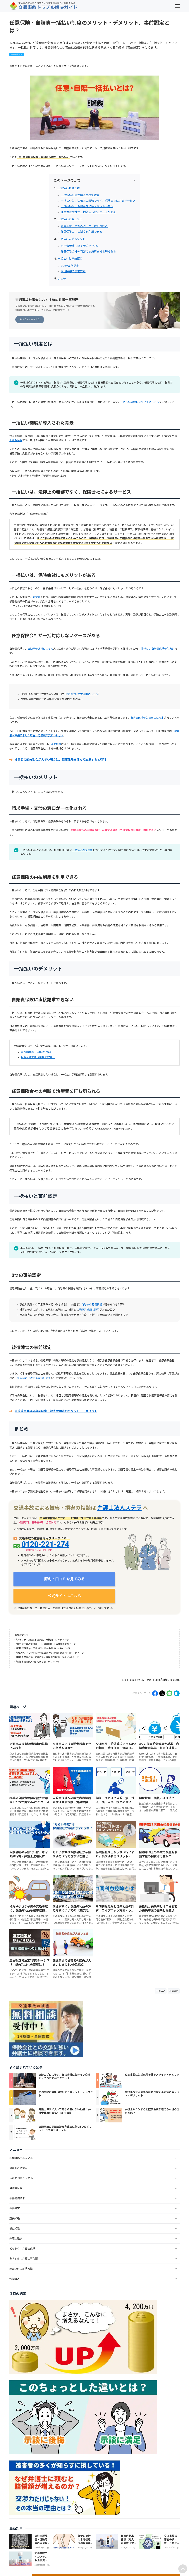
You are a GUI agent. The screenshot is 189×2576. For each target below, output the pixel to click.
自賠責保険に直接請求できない (80, 246)
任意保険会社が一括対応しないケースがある (88, 212)
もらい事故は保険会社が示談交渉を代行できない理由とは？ (72, 1856)
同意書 (36, 597)
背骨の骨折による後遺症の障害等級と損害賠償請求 (84, 2543)
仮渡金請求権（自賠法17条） (38, 1057)
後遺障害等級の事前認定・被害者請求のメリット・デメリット (56, 1411)
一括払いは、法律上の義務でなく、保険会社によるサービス (98, 200)
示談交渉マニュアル (177, 2548)
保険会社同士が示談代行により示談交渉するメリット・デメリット (115, 1856)
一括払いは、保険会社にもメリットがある (87, 206)
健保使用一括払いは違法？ (156, 1798)
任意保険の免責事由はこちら (81, 693)
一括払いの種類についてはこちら (139, 402)
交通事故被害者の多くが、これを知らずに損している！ (170, 2543)
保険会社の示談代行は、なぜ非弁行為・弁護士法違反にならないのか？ (28, 1856)
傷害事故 (48, 2565)
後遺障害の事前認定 (73, 271)
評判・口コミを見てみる (64, 1579)
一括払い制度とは (69, 188)
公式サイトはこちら (64, 1596)
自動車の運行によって (40, 648)
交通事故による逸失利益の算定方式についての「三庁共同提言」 (72, 1910)
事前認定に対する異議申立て (34, 1378)
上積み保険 (15, 440)
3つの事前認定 (70, 265)
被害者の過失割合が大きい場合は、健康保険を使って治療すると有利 (60, 759)
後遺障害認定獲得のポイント (48, 2548)
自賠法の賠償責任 (91, 1304)
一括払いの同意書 (82, 850)
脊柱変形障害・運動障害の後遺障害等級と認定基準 (41, 2543)
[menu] (177, 6)
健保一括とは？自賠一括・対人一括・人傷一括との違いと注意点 (115, 1802)
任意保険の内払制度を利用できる (81, 231)
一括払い (160, 1991)
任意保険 (134, 2548)
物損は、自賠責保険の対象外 (158, 648)
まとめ (62, 278)
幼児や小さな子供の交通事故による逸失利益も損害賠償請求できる (28, 1910)
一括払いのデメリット (71, 239)
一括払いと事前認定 (70, 258)
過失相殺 (56, 744)
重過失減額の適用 (89, 1309)
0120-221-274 (45, 1544)
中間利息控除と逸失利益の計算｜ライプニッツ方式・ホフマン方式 (115, 1910)
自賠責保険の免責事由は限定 (147, 717)
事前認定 (173, 1991)
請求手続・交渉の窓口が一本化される (84, 226)
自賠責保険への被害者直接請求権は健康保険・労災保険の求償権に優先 (72, 1802)
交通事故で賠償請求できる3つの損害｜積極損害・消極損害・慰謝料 (116, 1748)
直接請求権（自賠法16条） (36, 1052)
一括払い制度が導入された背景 (80, 195)
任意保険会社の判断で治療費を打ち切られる (88, 251)
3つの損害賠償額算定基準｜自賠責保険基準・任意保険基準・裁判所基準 (159, 1748)
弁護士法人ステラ (119, 1508)
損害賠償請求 (16, 54)
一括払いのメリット (70, 219)
